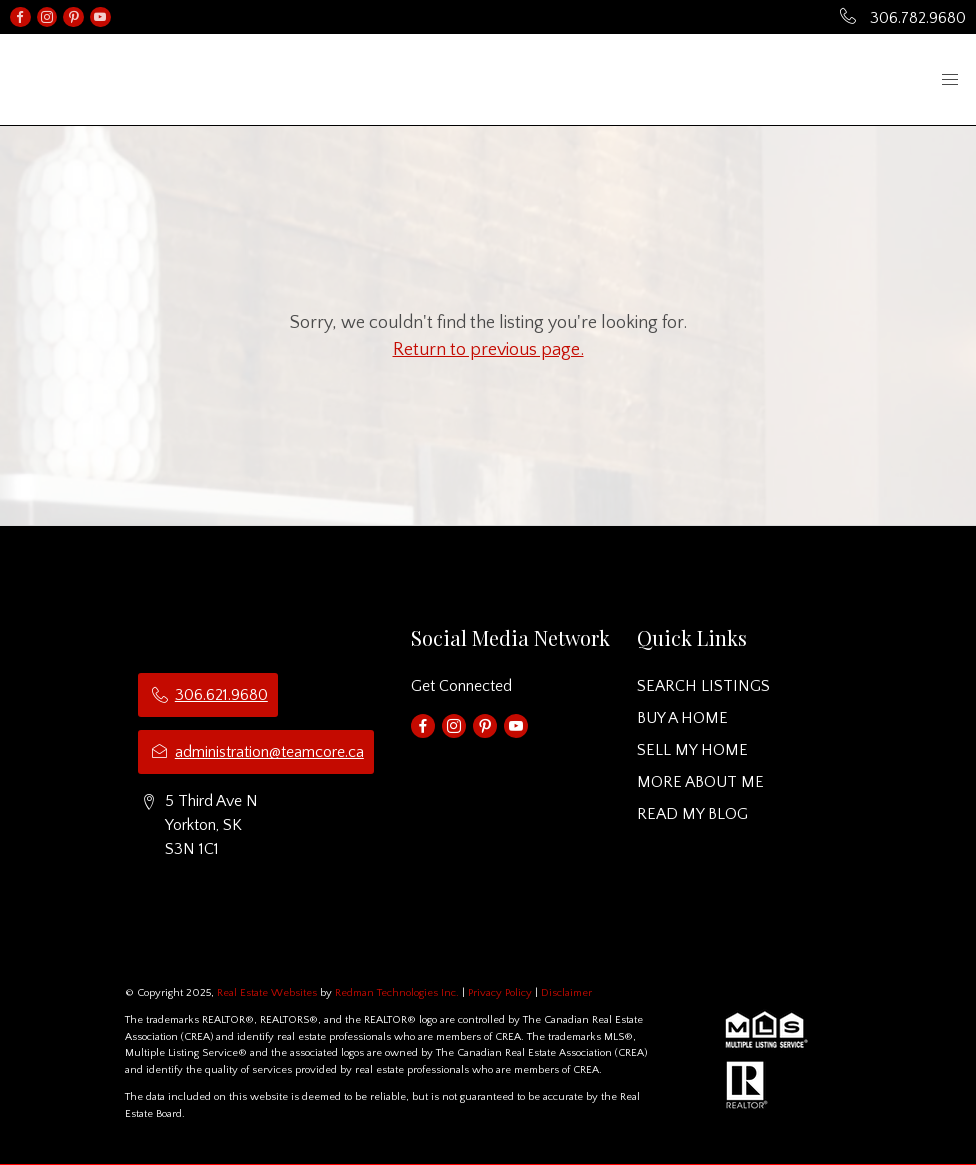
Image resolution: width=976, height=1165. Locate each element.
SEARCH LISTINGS (703, 686)
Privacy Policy (500, 993)
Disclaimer (566, 993)
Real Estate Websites (268, 993)
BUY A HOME (682, 718)
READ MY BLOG (692, 814)
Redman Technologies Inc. (398, 993)
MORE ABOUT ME (700, 782)
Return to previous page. (488, 350)
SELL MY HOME (692, 750)
